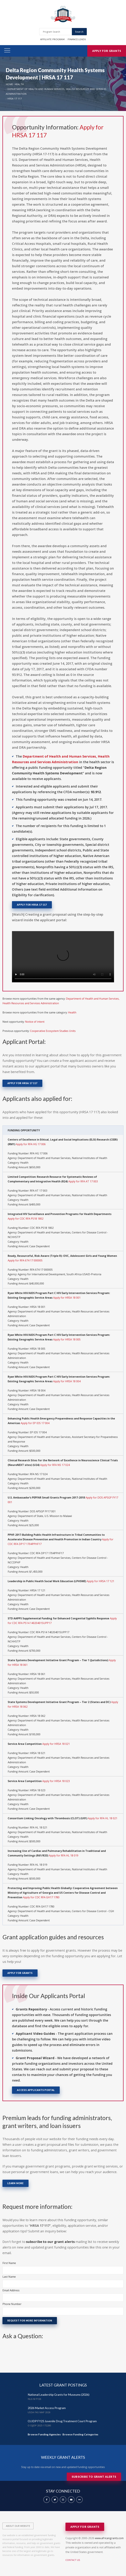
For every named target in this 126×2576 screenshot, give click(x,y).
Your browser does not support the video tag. (63, 956)
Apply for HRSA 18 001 (67, 1297)
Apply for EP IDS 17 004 (35, 1423)
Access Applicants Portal (36, 2090)
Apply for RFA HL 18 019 (63, 1855)
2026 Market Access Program (47, 2408)
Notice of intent (34, 1021)
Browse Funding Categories (80, 2434)
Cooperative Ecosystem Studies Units (53, 1031)
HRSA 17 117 (14, 98)
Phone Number (11, 2304)
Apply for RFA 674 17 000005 (25, 1260)
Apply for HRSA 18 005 (67, 1339)
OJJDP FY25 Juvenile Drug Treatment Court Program (62, 2421)
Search (79, 31)
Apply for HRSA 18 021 (56, 1744)
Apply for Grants (106, 50)
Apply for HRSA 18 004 (67, 1381)
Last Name (9, 2276)
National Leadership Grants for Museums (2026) (58, 2394)
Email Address (11, 2290)
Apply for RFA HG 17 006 (31, 1144)
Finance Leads (77, 39)
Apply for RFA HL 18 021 (102, 1818)
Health (19, 84)
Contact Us (72, 2560)
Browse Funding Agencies (44, 2434)
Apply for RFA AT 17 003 (83, 1181)
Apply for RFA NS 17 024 (55, 1465)
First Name (9, 2263)
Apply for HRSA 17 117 (32, 904)
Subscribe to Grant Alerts (94, 2476)
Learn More (15, 2183)
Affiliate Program (52, 39)
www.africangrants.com (109, 2538)
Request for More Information (29, 2320)
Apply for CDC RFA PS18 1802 (25, 1218)
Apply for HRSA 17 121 (100, 1581)
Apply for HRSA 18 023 (56, 1781)
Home (9, 84)
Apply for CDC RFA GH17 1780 (41, 1897)
